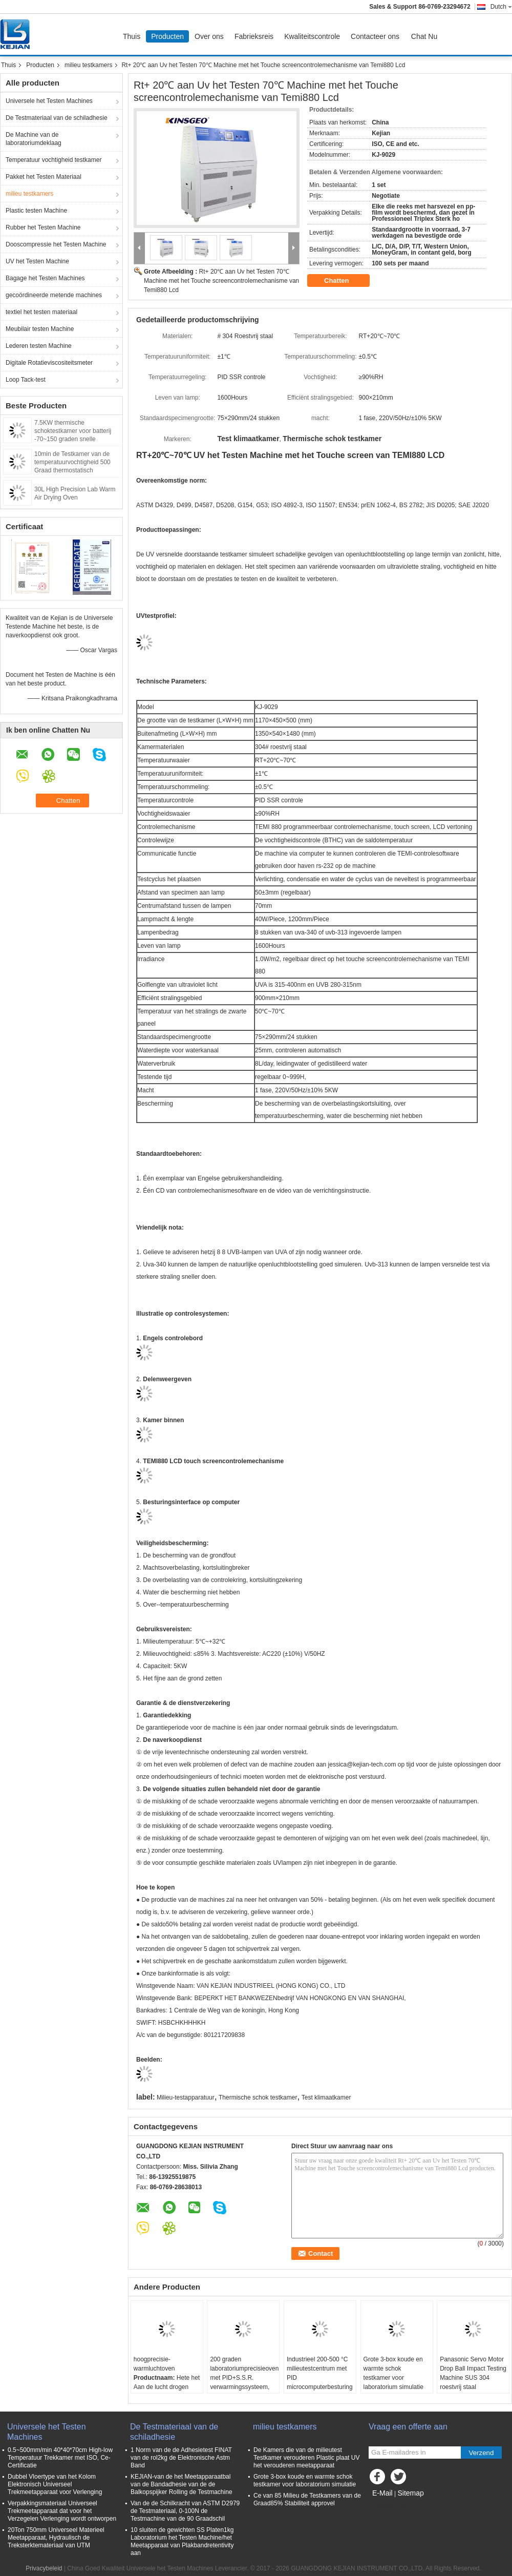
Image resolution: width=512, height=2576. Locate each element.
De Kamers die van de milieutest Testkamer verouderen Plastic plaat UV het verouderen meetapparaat (306, 2457)
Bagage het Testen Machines (45, 278)
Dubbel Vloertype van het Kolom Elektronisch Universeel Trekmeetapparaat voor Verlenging (55, 2484)
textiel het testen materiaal (41, 312)
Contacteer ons (375, 36)
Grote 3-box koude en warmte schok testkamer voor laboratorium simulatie (393, 2373)
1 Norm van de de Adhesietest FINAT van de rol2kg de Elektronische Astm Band (181, 2457)
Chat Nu (424, 36)
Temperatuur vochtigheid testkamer (53, 159)
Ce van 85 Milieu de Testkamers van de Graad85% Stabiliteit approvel (307, 2499)
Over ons (209, 36)
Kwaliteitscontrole (312, 36)
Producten (167, 36)
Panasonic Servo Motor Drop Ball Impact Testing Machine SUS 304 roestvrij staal (473, 2373)
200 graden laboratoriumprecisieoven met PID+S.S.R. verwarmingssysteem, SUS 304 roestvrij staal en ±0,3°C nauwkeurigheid (244, 2387)
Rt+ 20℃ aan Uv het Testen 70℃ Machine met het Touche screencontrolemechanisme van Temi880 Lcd (221, 281)
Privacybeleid (44, 2568)
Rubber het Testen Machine (43, 227)
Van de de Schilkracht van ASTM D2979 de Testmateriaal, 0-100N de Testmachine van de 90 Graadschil (185, 2511)
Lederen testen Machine (39, 345)
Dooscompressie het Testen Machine (56, 244)
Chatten (343, 281)
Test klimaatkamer (326, 2097)
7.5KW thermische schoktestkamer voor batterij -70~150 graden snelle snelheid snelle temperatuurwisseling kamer (72, 439)
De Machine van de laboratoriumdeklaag (33, 139)
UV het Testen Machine (37, 261)
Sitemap (410, 2493)
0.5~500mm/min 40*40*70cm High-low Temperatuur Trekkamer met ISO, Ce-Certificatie (60, 2457)
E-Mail (382, 2493)
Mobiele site (388, 2505)
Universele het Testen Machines (49, 101)
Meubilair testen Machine (40, 329)
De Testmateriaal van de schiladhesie (57, 117)
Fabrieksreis (253, 36)
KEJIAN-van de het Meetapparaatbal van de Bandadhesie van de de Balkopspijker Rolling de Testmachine (181, 2484)
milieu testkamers (88, 65)
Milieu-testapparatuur (186, 2097)
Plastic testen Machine (36, 210)
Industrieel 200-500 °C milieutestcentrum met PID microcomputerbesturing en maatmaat (320, 2378)
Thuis (131, 36)
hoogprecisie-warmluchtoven (154, 2364)
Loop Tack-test (26, 379)
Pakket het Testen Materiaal (43, 176)
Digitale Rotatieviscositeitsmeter (49, 362)
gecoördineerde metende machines (54, 295)
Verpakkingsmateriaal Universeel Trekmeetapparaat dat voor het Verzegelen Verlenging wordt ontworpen (62, 2511)
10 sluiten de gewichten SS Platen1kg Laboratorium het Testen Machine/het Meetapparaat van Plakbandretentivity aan (182, 2541)
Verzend (481, 2453)
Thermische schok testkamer (258, 2097)
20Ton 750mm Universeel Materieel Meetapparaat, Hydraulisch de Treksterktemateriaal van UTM (56, 2537)
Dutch (501, 6)
